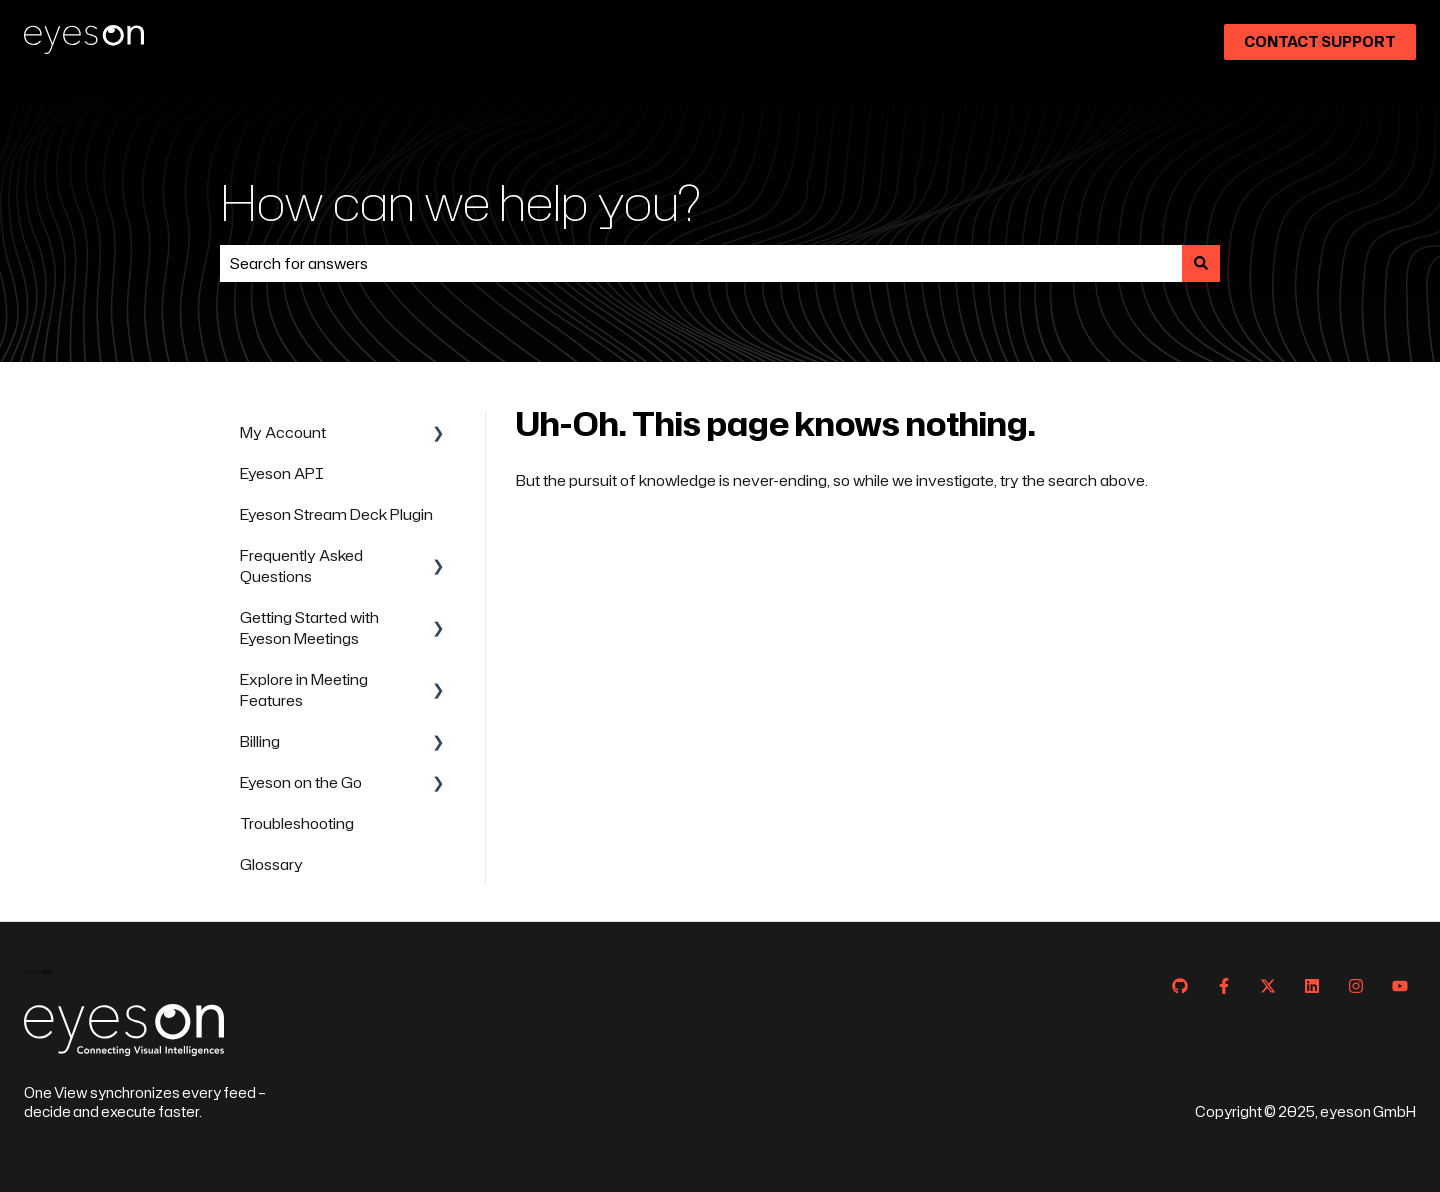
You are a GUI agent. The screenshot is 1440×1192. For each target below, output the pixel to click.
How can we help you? (460, 201)
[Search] (1201, 263)
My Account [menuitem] (283, 432)
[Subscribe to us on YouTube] (1400, 986)
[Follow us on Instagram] (1356, 986)
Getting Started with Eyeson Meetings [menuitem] (309, 628)
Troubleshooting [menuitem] (297, 823)
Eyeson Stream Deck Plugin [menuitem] (336, 514)
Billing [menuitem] (260, 741)
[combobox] (701, 263)
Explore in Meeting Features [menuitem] (304, 690)
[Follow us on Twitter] (1268, 986)
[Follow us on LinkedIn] (1312, 986)
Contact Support (1320, 41)
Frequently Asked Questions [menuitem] (301, 566)
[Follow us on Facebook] (1224, 986)
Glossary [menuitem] (271, 864)
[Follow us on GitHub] (1180, 986)
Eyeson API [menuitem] (282, 473)
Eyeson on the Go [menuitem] (301, 782)
